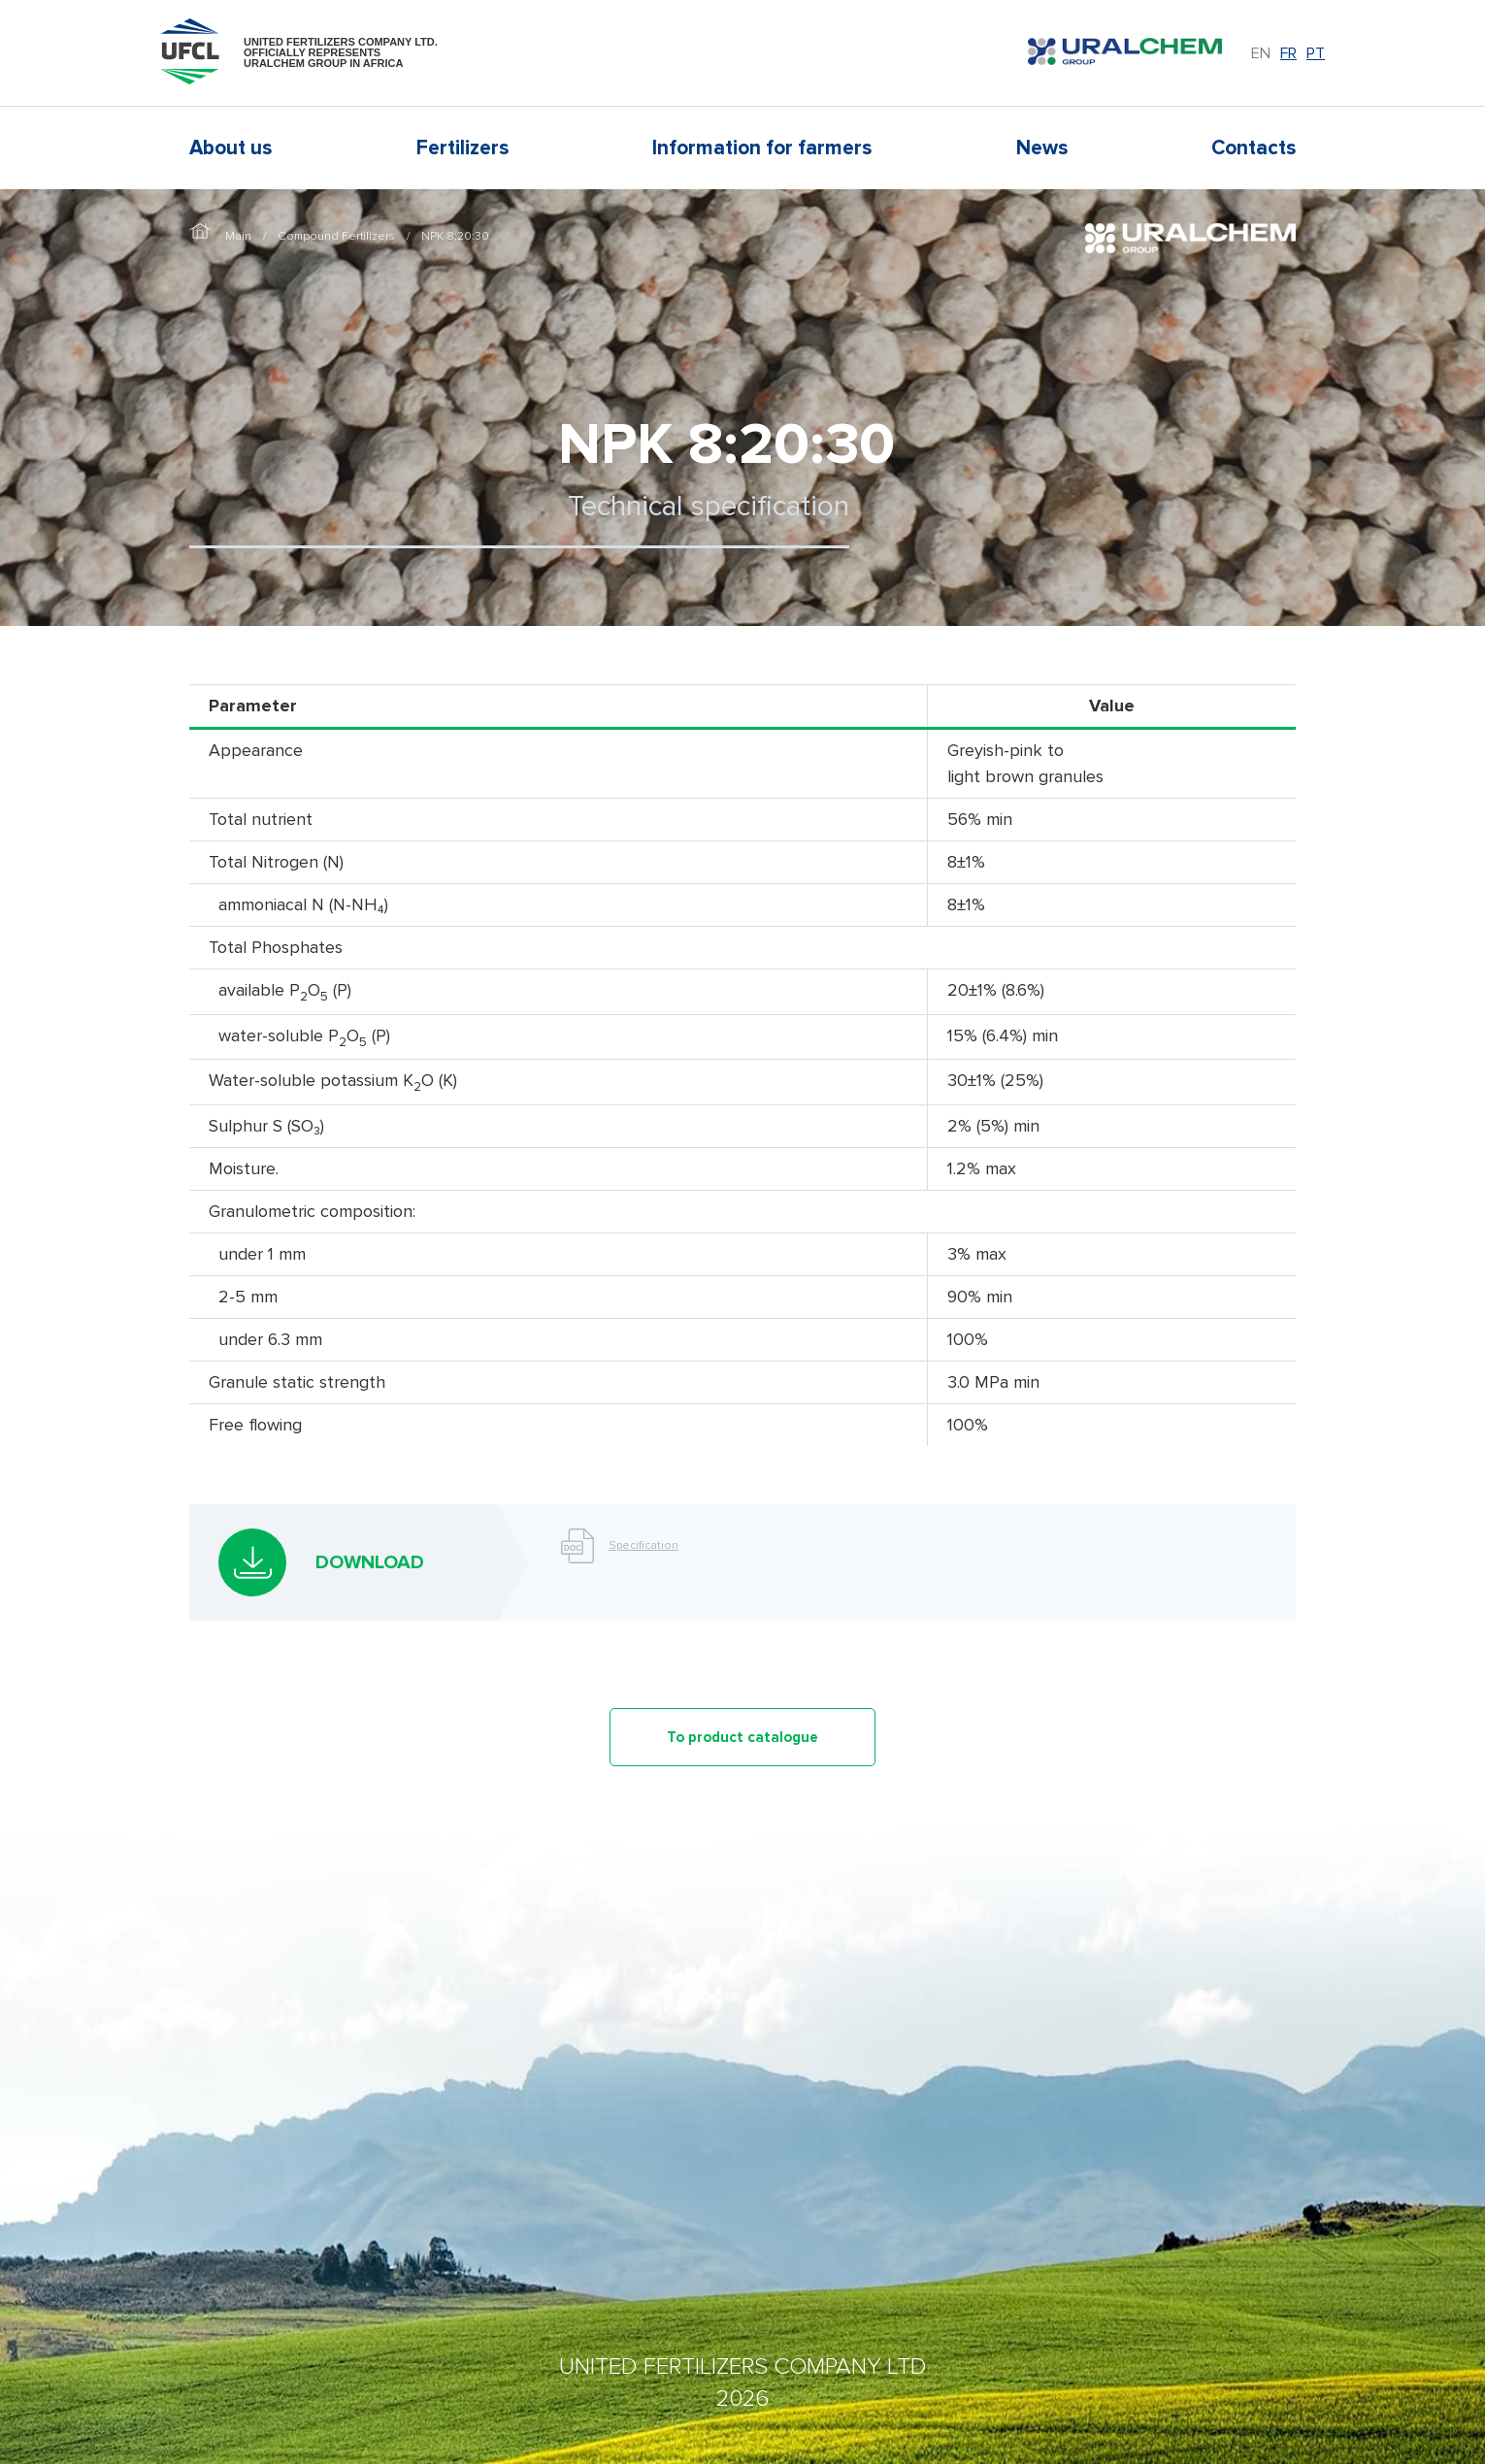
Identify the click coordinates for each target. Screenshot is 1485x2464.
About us (230, 148)
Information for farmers (762, 148)
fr (1288, 53)
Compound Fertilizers (336, 236)
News (1042, 148)
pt (1315, 53)
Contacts (1253, 148)
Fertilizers (462, 148)
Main (238, 236)
